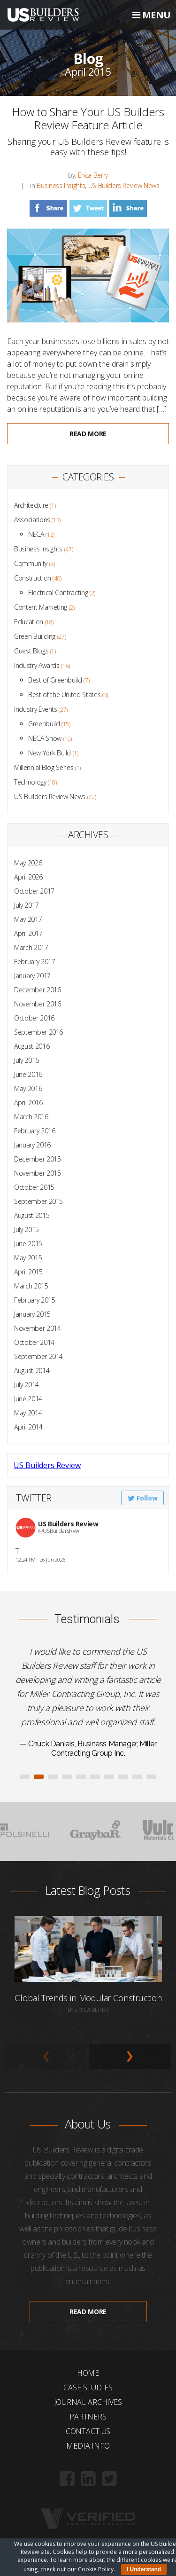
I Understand (144, 2569)
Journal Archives (88, 2402)
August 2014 (31, 1370)
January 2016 (32, 1144)
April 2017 (28, 933)
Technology (30, 782)
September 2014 (38, 1356)
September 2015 (38, 1201)
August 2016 (31, 1046)
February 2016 (34, 1130)
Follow (143, 1497)
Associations (32, 519)
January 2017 (32, 975)
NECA (36, 534)
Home (88, 2373)
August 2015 (31, 1215)
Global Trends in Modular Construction (88, 1997)
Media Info (87, 2446)
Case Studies (87, 2387)
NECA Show (44, 738)
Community (30, 563)
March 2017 (31, 947)
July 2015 (26, 1229)
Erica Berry (93, 175)
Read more (88, 433)
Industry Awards (37, 665)
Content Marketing (40, 607)
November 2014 (37, 1328)
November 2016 (37, 1003)
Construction (32, 577)
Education (28, 621)
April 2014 (28, 1426)
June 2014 (28, 1398)
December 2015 (37, 1158)
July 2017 (26, 905)
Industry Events (35, 709)
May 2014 (28, 1412)
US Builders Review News (124, 185)
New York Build (49, 752)
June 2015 (28, 1243)
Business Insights (61, 185)
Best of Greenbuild (55, 679)
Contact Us (88, 2431)
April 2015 (28, 1271)
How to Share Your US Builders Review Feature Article (88, 118)
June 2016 (28, 1074)
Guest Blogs (31, 650)
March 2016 (31, 1116)
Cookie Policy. (96, 2569)
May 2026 (28, 862)
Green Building (34, 636)
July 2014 (26, 1384)
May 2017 (28, 919)
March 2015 (31, 1285)
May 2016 (28, 1088)
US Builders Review (47, 1465)
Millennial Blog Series (43, 767)
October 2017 (34, 891)
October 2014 (34, 1342)
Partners (88, 2416)
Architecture (31, 505)
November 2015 (37, 1173)
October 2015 (34, 1187)
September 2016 (38, 1032)
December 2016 (37, 989)
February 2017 (34, 961)
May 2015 (28, 1257)
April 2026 (28, 876)
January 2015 (32, 1314)
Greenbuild (44, 723)
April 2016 (28, 1102)
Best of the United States (64, 694)
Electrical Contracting (58, 592)
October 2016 (34, 1017)
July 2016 (26, 1060)
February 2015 (34, 1300)
